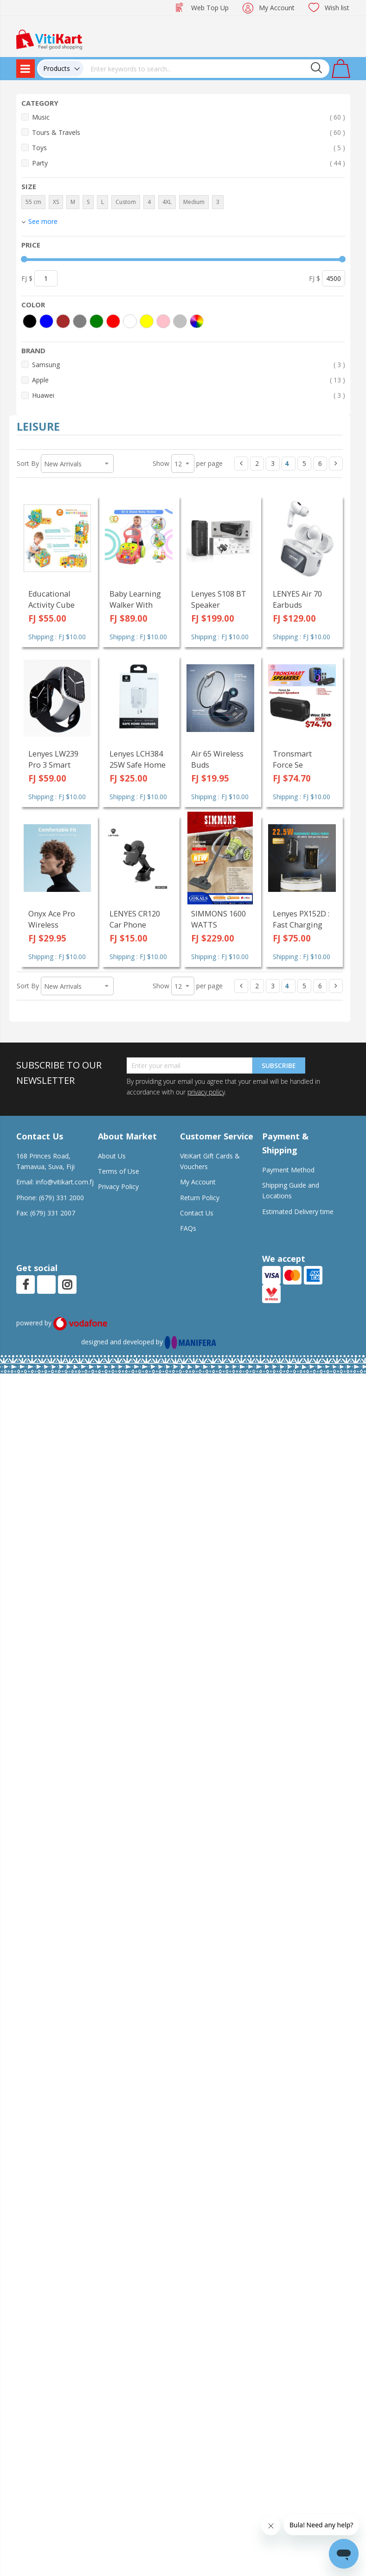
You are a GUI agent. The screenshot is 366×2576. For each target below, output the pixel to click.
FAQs (188, 1228)
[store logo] (49, 38)
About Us (112, 1155)
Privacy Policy (118, 1186)
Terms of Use (118, 1171)
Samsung (188, 364)
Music (188, 117)
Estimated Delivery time (298, 1211)
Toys (188, 147)
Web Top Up (210, 7)
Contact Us (196, 1212)
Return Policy (199, 1197)
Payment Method (288, 1169)
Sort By (28, 463)
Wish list (337, 7)
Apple (188, 380)
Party (188, 163)
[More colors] (196, 321)
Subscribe (279, 1065)
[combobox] (206, 68)
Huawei (188, 395)
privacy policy (206, 1092)
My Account (277, 7)
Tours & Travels (188, 132)
